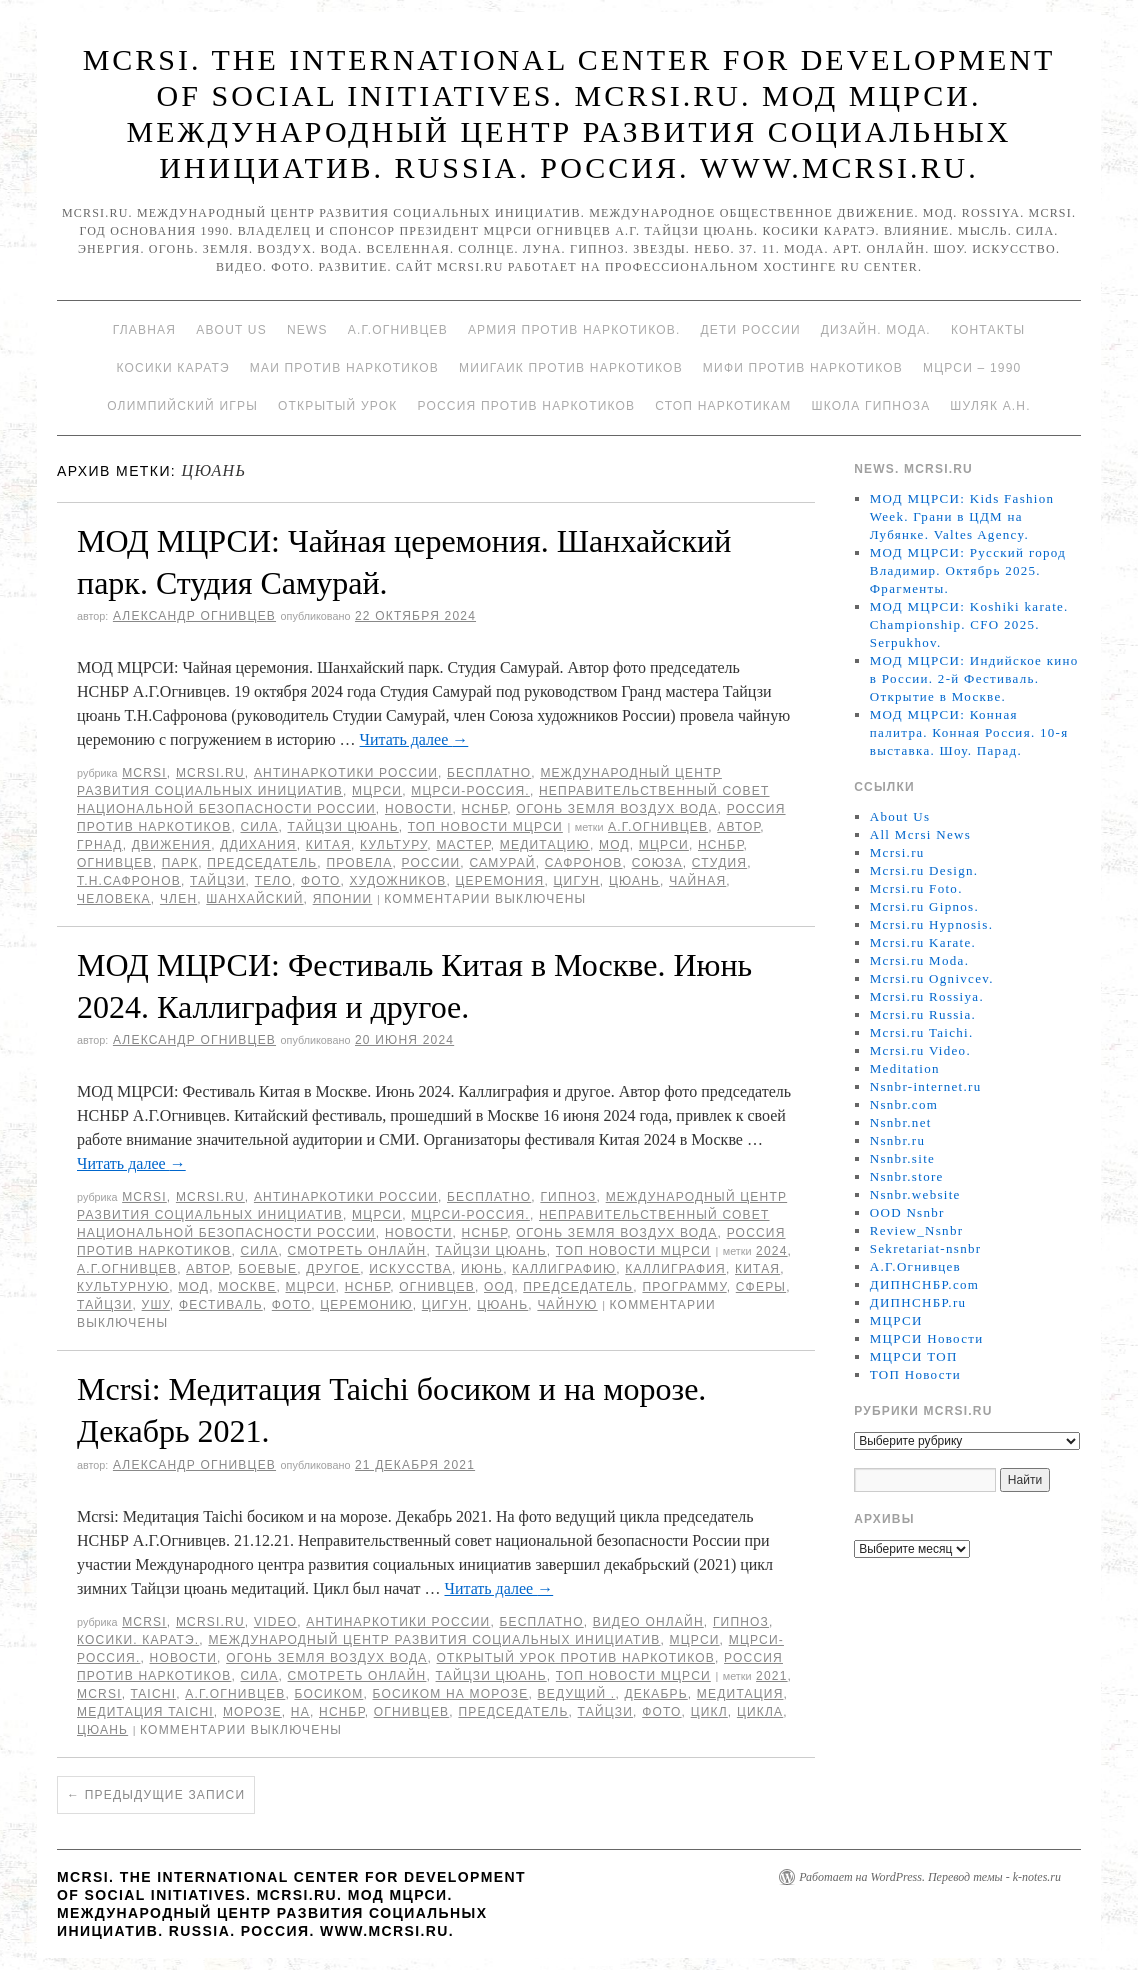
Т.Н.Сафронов (129, 881)
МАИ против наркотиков (344, 368)
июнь (482, 1269)
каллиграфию (564, 1269)
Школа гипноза (870, 406)
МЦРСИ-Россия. (470, 791)
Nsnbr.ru (898, 1140)
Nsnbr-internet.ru (926, 1086)
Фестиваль (221, 1305)
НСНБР (485, 809)
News (307, 330)
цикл (709, 1712)
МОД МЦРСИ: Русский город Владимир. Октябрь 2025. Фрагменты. (968, 570)
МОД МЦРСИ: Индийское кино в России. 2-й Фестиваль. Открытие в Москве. (974, 678)
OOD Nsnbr (907, 1212)
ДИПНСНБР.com (924, 1284)
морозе (252, 1712)
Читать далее (414, 739)
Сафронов (584, 863)
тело (273, 881)
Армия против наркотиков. (574, 330)
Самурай (502, 863)
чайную (567, 1305)
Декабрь (655, 1694)
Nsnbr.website (915, 1194)
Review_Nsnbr (917, 1230)
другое (333, 1269)
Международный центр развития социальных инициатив (434, 1640)
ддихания (258, 845)
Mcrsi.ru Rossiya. (927, 996)
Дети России (751, 330)
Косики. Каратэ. (138, 1640)
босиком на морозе (451, 1694)
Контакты (988, 330)
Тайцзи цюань (343, 827)
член (178, 899)
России (430, 863)
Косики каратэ (173, 368)
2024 (772, 1251)
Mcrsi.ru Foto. (916, 888)
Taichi (154, 1694)
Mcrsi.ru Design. (924, 870)
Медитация (740, 1694)
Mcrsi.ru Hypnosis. (931, 924)
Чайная (697, 881)
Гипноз (568, 1197)
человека (114, 899)
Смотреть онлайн (357, 1251)
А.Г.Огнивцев (398, 330)
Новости (419, 809)
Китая (328, 845)
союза (657, 863)
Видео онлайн (648, 1622)
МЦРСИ (377, 791)
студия (719, 863)
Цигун (577, 881)
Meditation (905, 1068)
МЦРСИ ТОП (914, 1356)
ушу (156, 1305)
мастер (463, 845)
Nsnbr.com (904, 1104)
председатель (262, 863)
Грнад (100, 845)
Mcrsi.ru (210, 773)
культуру (393, 845)
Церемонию (366, 1305)
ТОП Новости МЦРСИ (485, 827)
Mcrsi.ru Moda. (919, 960)
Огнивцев (115, 863)
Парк (180, 863)
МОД (614, 845)
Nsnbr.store (907, 1176)
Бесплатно (489, 773)
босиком (328, 1694)
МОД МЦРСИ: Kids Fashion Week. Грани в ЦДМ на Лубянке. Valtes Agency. (962, 516)
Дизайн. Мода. (876, 330)
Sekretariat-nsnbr (926, 1248)
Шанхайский (254, 899)
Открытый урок (337, 406)
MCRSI (144, 773)
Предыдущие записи (156, 1795)
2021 (772, 1676)
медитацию (545, 845)
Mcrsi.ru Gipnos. (924, 906)
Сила (259, 827)
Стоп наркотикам (723, 406)
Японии (343, 899)
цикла (760, 1712)
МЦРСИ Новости (927, 1338)
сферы (761, 1287)
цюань (634, 881)
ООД (499, 1287)
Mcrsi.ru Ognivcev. (932, 978)
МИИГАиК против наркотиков (571, 368)
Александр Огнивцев (194, 616)
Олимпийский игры (182, 406)
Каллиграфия (675, 1269)
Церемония (499, 881)
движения (171, 845)
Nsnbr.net (901, 1122)
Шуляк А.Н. (990, 406)
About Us (231, 330)
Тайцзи (218, 881)
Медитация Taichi (145, 1712)
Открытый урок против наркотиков (576, 1658)
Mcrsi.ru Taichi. (922, 1032)
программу (684, 1287)
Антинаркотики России (346, 773)
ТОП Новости (915, 1374)
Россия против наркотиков (526, 406)
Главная (144, 330)
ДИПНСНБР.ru (918, 1302)
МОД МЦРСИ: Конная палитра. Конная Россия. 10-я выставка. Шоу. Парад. (969, 732)
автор (738, 827)
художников (398, 881)
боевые (267, 1269)
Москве (247, 1287)
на (300, 1712)
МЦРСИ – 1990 (972, 368)
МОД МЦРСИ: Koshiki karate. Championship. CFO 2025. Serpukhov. (969, 624)
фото (320, 881)
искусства (410, 1269)
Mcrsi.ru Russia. (923, 1014)
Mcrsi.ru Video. (920, 1050)
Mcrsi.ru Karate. (923, 942)
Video (275, 1622)
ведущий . (577, 1694)
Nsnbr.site (902, 1158)
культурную (123, 1287)
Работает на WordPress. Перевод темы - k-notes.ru (930, 1877)
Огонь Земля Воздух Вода (616, 809)
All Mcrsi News (920, 834)
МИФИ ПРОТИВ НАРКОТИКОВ (803, 368)
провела (359, 863)
